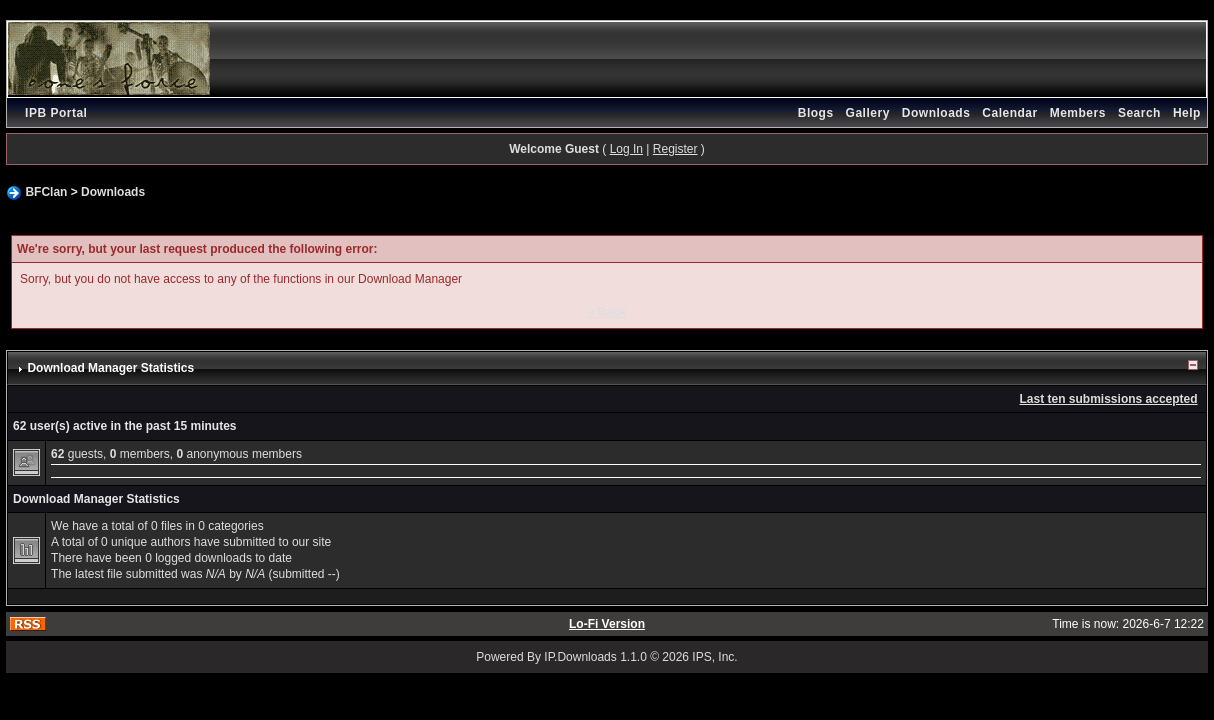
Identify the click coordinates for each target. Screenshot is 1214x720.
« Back (607, 312)
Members (1078, 113)
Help (1187, 113)
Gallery (868, 113)
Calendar (1009, 113)
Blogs (816, 113)
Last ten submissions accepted (1109, 399)
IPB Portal (56, 113)
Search (1139, 113)
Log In (626, 149)
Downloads (936, 113)
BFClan (46, 192)
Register (675, 149)
